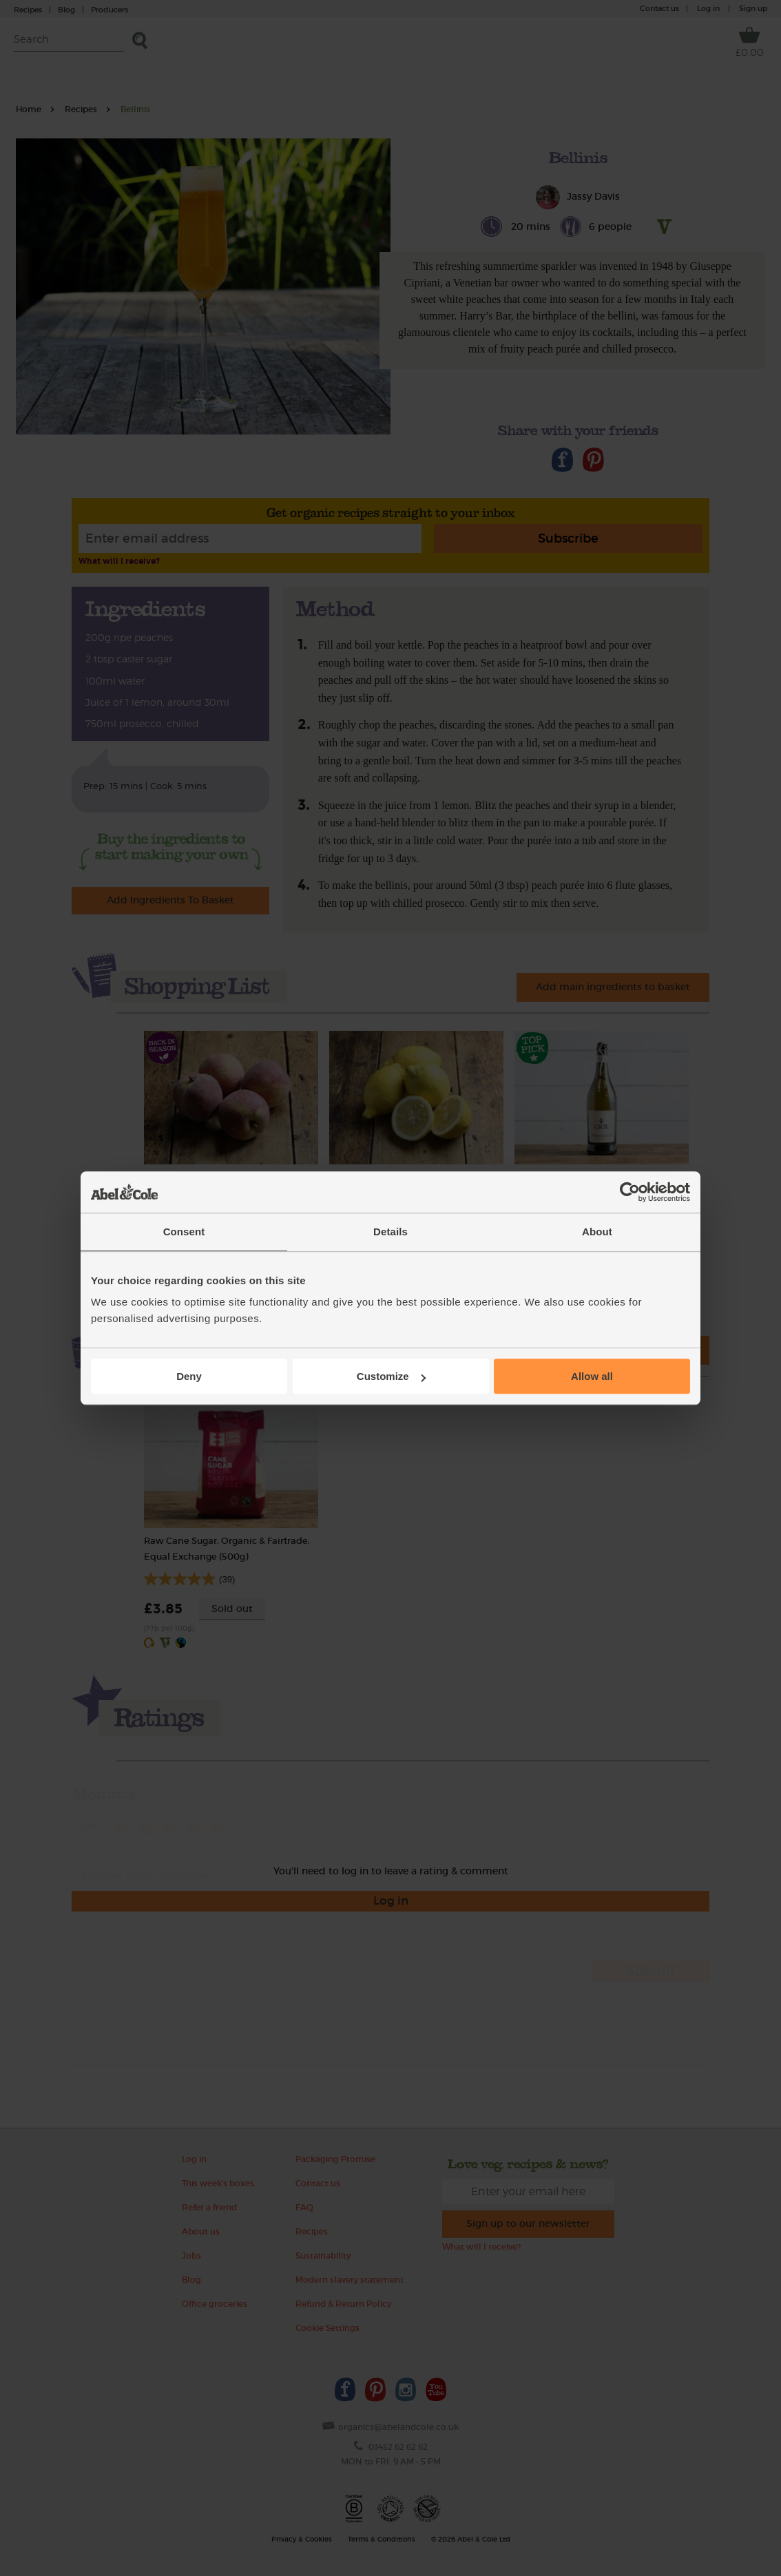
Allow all (592, 1376)
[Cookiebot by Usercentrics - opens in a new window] (630, 1192)
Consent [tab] (184, 1231)
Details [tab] (390, 1231)
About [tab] (597, 1231)
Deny (189, 1376)
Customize (391, 1376)
